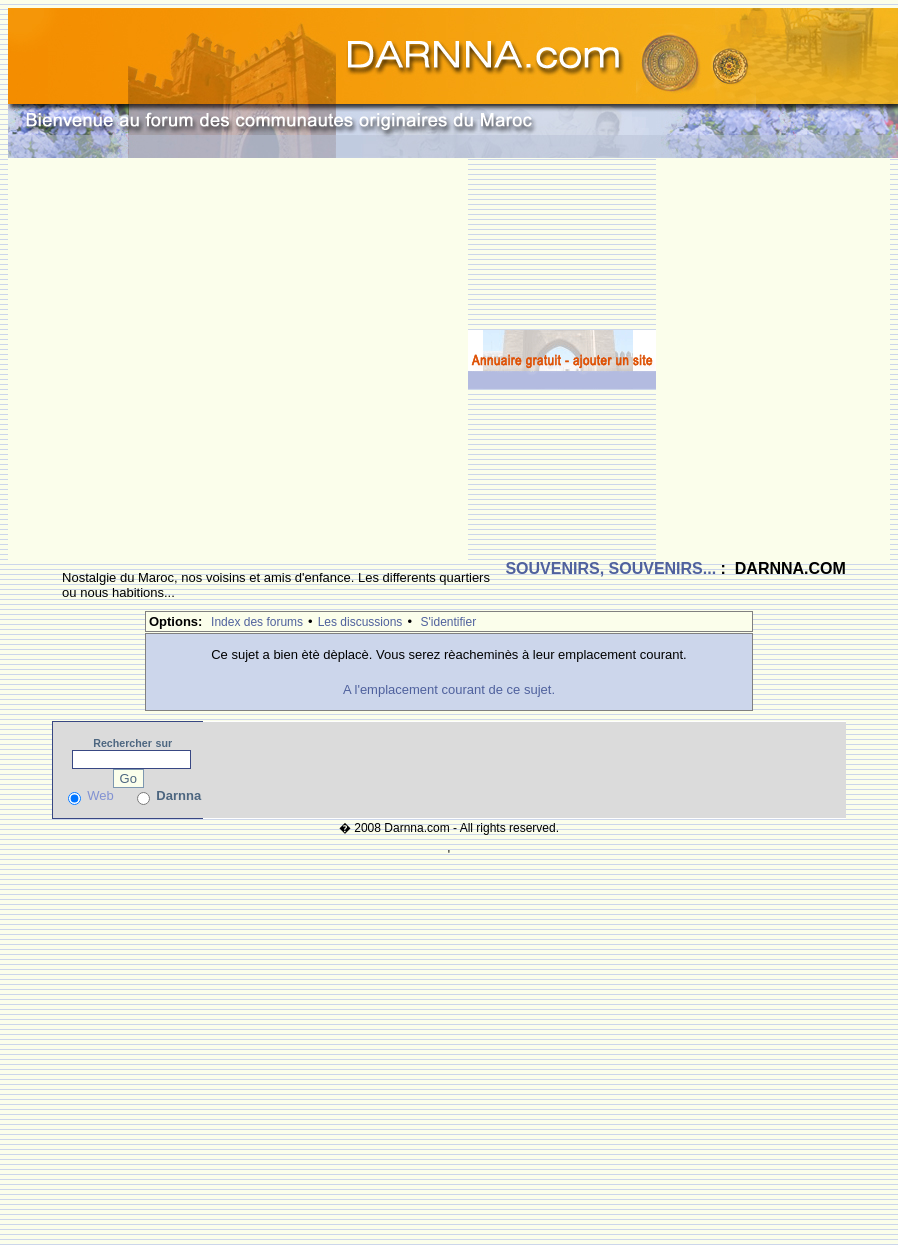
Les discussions (360, 622)
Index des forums (257, 622)
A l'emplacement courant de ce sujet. (449, 689)
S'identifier (449, 622)
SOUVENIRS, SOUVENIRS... (610, 568)
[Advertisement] (201, 359)
